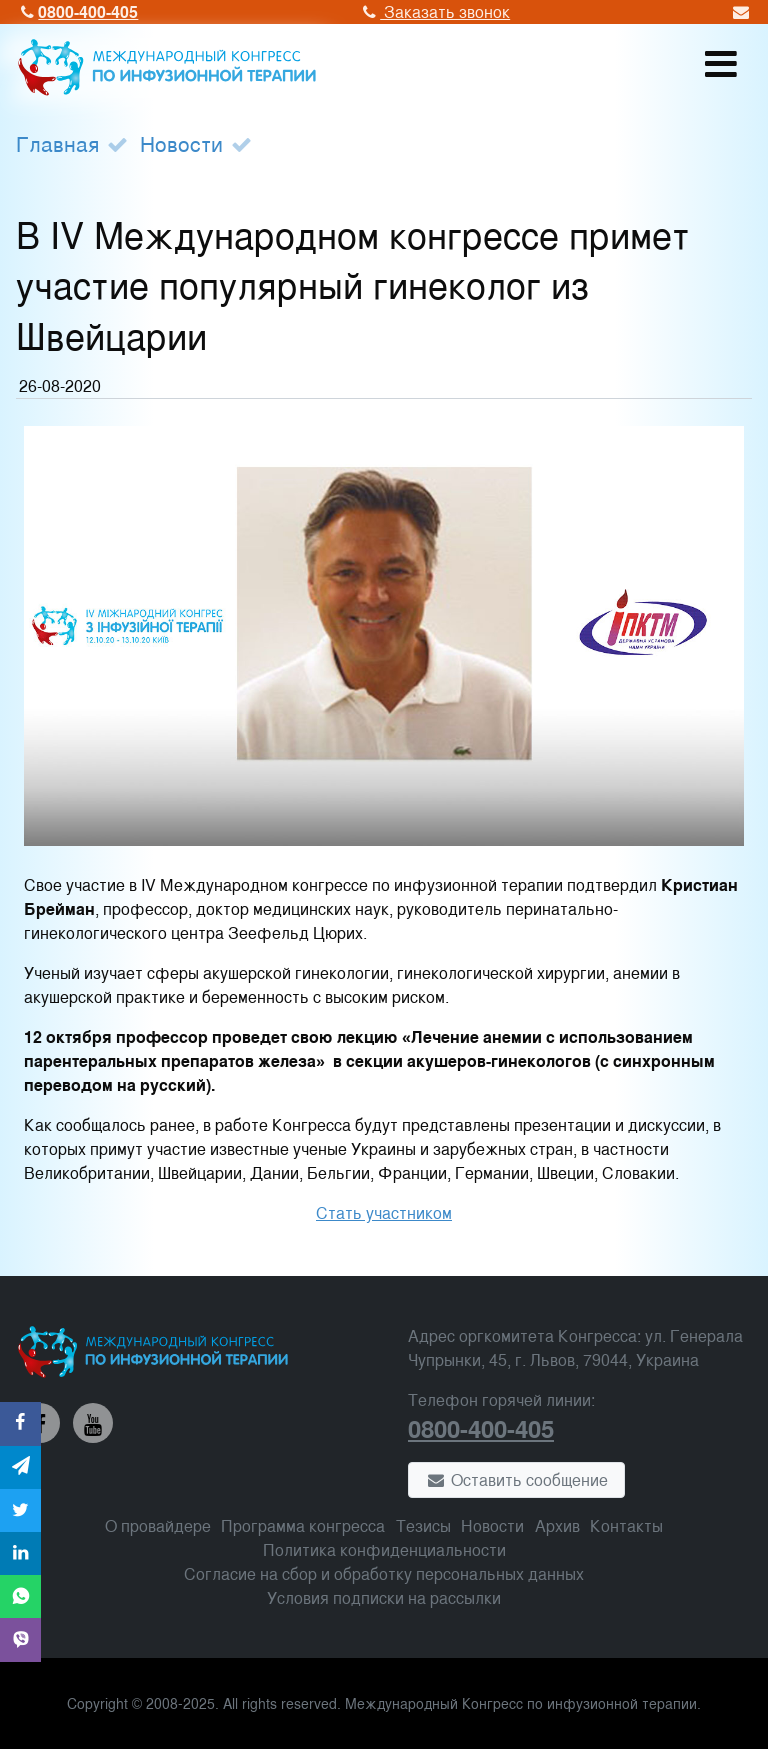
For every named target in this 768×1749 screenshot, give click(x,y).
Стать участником (384, 1212)
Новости (181, 143)
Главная (57, 143)
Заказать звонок (434, 11)
